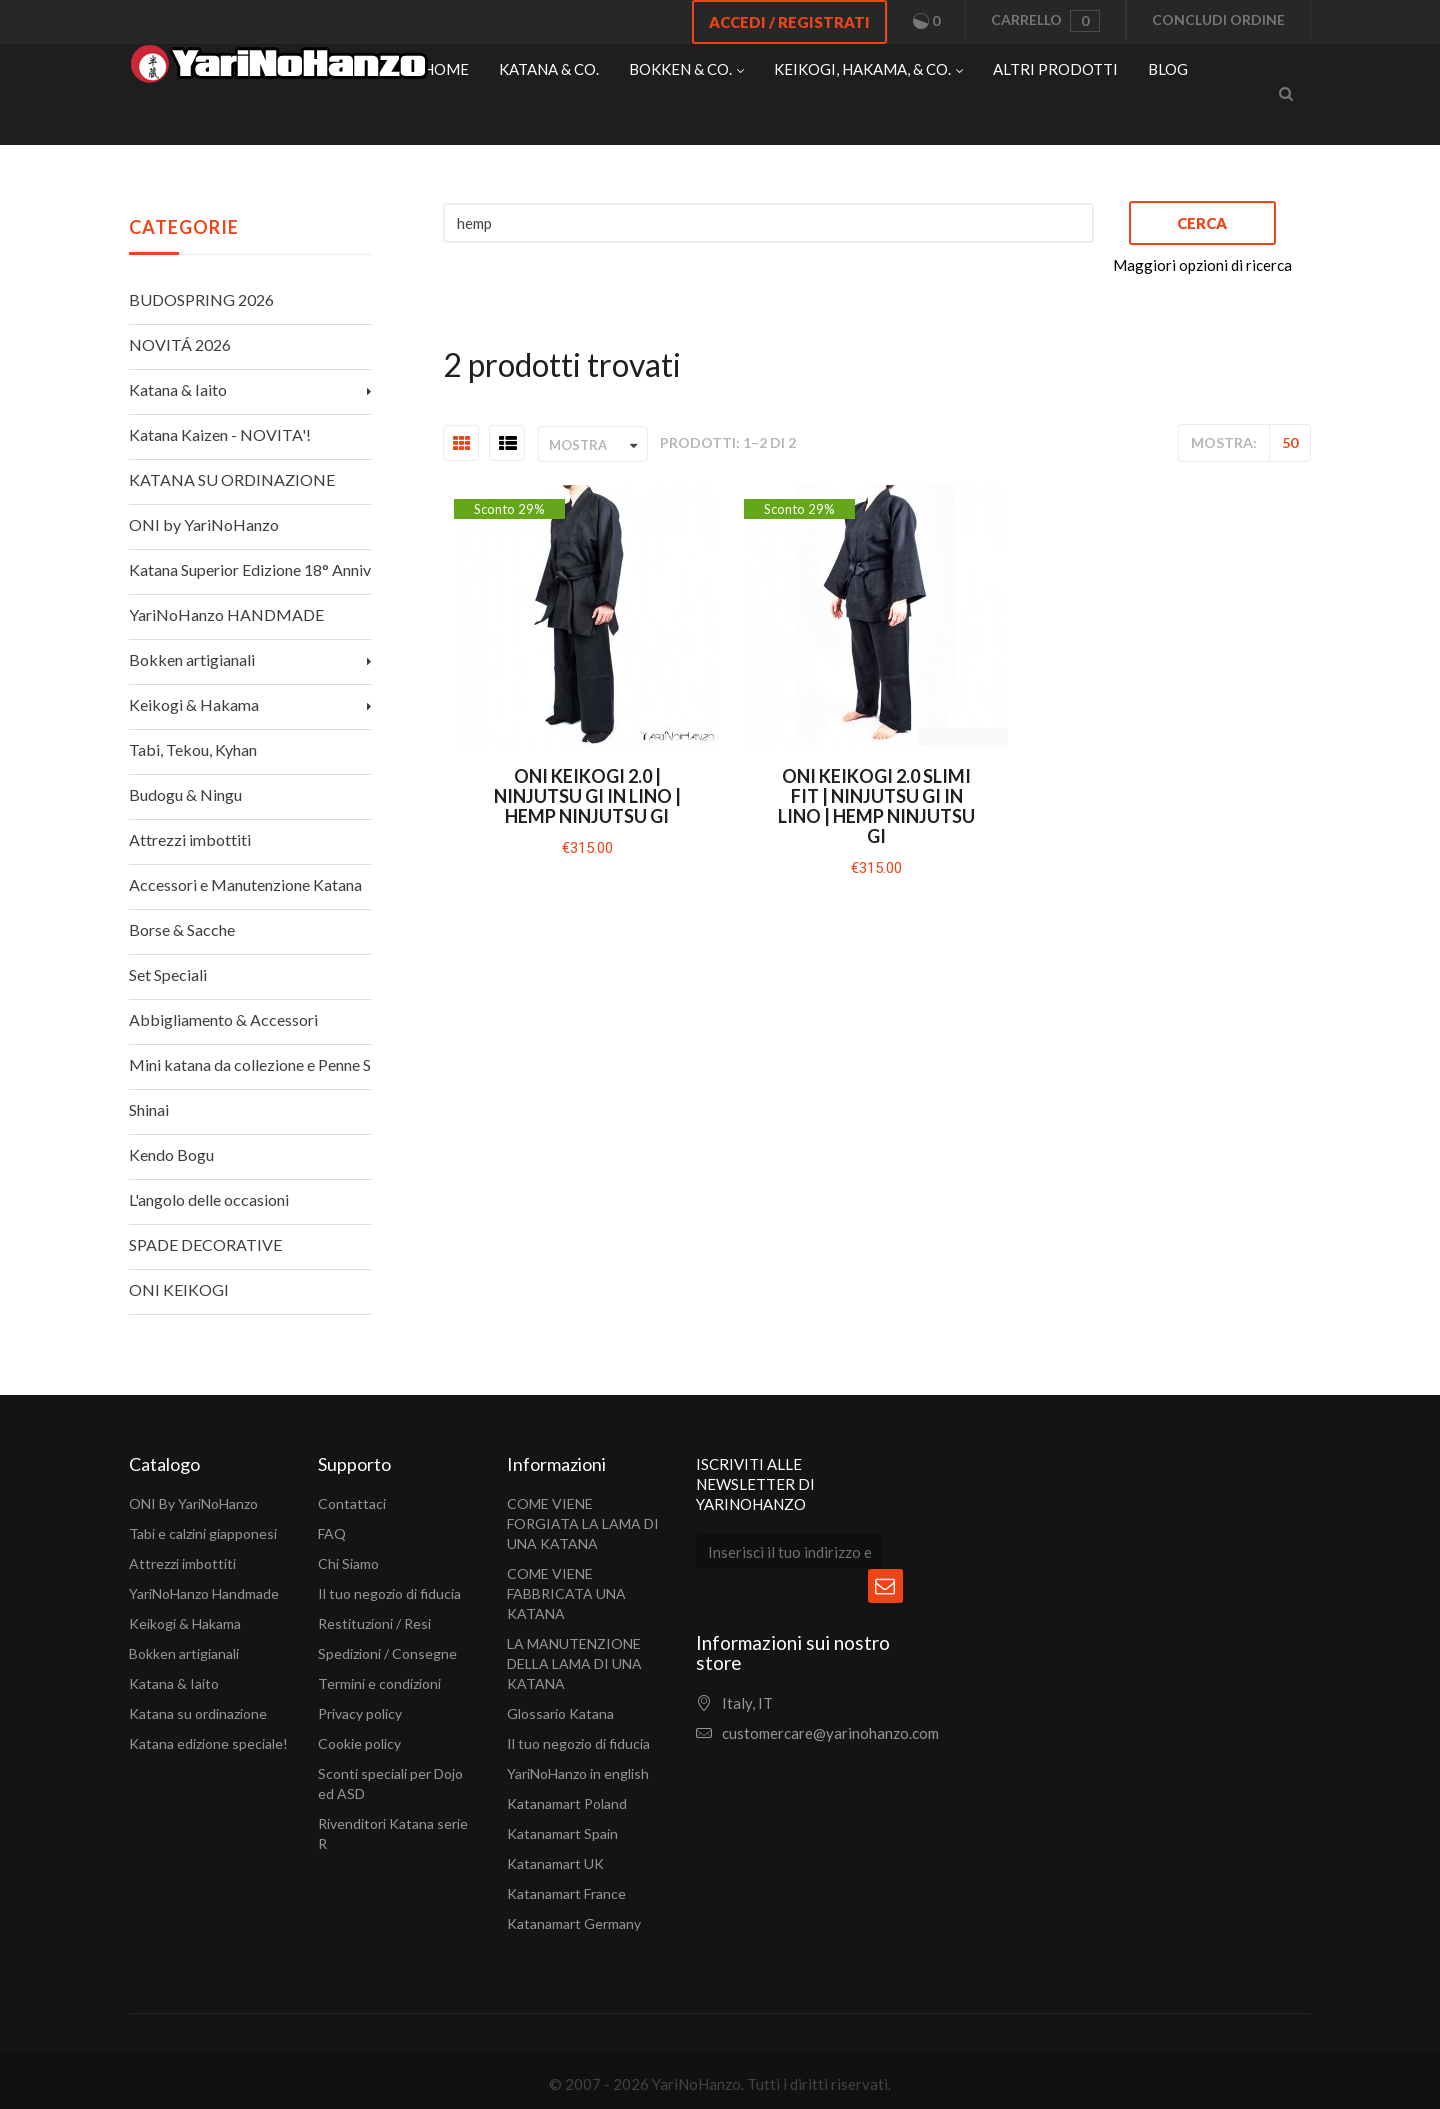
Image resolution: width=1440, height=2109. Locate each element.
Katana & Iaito (174, 1683)
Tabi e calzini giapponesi (203, 1533)
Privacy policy (360, 1713)
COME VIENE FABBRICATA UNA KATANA (566, 1593)
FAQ (332, 1533)
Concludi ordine (1218, 19)
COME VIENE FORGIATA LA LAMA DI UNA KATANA (583, 1523)
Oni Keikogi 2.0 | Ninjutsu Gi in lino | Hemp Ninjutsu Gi (587, 796)
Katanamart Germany (574, 1923)
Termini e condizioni (379, 1683)
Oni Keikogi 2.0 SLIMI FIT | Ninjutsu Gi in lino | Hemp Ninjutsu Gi (876, 806)
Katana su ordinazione (198, 1713)
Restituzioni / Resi (374, 1623)
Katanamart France (566, 1893)
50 (1290, 442)
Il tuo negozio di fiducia (389, 1593)
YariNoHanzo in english (578, 1773)
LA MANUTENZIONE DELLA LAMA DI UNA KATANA (574, 1663)
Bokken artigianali (184, 1653)
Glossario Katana (560, 1713)
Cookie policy (359, 1743)
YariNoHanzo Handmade (204, 1593)
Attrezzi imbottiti (182, 1563)
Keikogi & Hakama (185, 1623)
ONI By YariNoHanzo (193, 1503)
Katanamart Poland (567, 1803)
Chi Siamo (348, 1563)
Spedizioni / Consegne (387, 1653)
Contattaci (352, 1503)
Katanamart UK (555, 1863)
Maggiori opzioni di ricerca (1202, 265)
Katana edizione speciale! (208, 1743)
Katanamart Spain (562, 1833)
